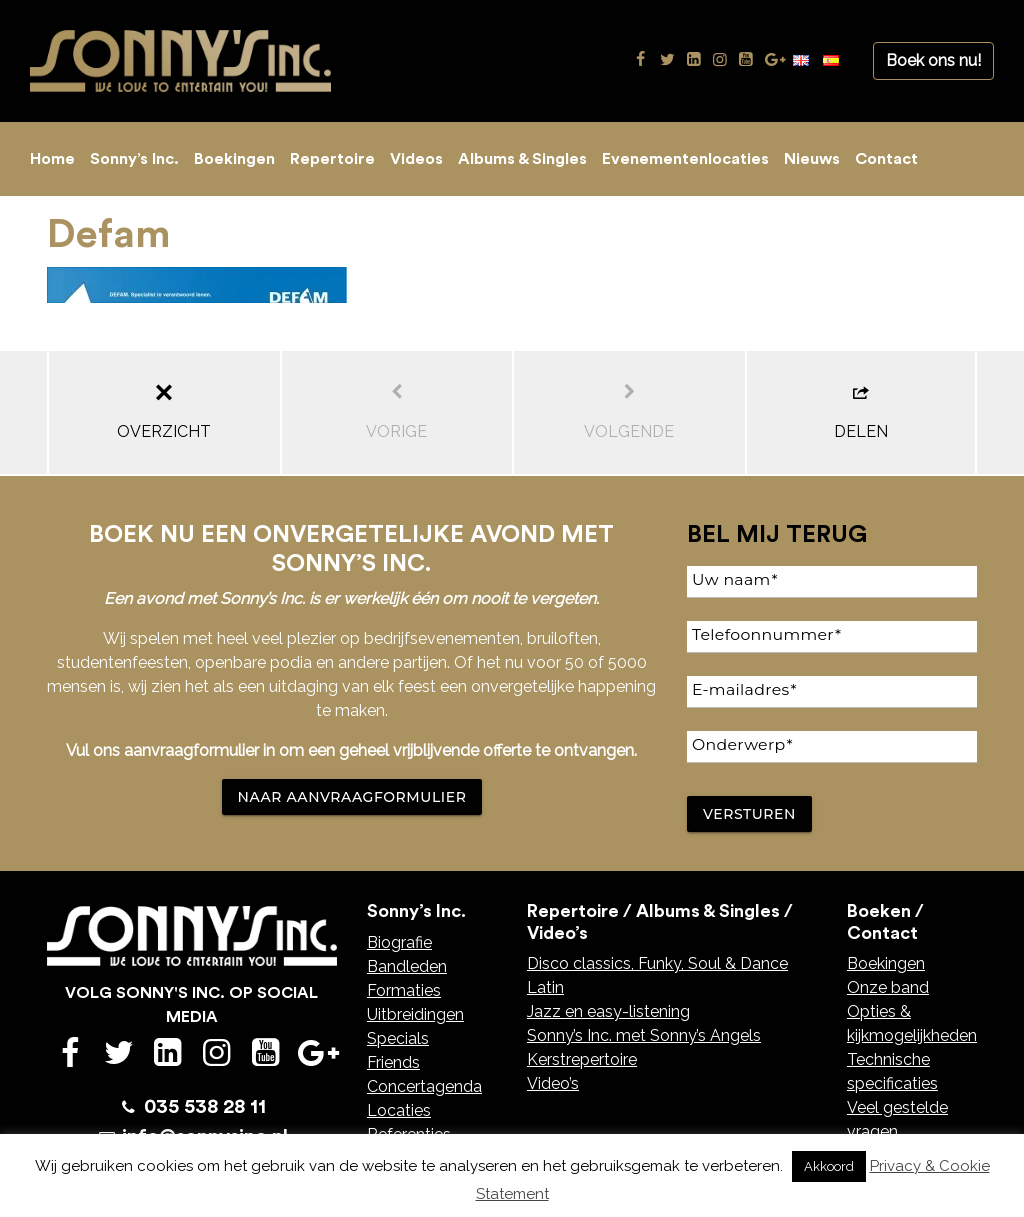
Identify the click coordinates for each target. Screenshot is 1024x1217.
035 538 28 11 (205, 1107)
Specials (398, 1038)
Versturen (749, 814)
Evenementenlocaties (685, 159)
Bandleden (407, 966)
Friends (393, 1062)
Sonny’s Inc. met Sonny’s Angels (644, 1035)
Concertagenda (424, 1086)
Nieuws (812, 159)
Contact (886, 159)
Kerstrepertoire (582, 1059)
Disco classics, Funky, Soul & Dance (657, 963)
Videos (416, 159)
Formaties (404, 990)
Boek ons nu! (933, 60)
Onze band (888, 987)
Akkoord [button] (829, 1166)
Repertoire (332, 159)
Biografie (399, 942)
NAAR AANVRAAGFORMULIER (352, 797)
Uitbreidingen (415, 1014)
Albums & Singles (522, 159)
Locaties (399, 1110)
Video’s (553, 1083)
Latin (545, 987)
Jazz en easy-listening (608, 1011)
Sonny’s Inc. (134, 159)
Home (52, 159)
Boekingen (234, 159)
